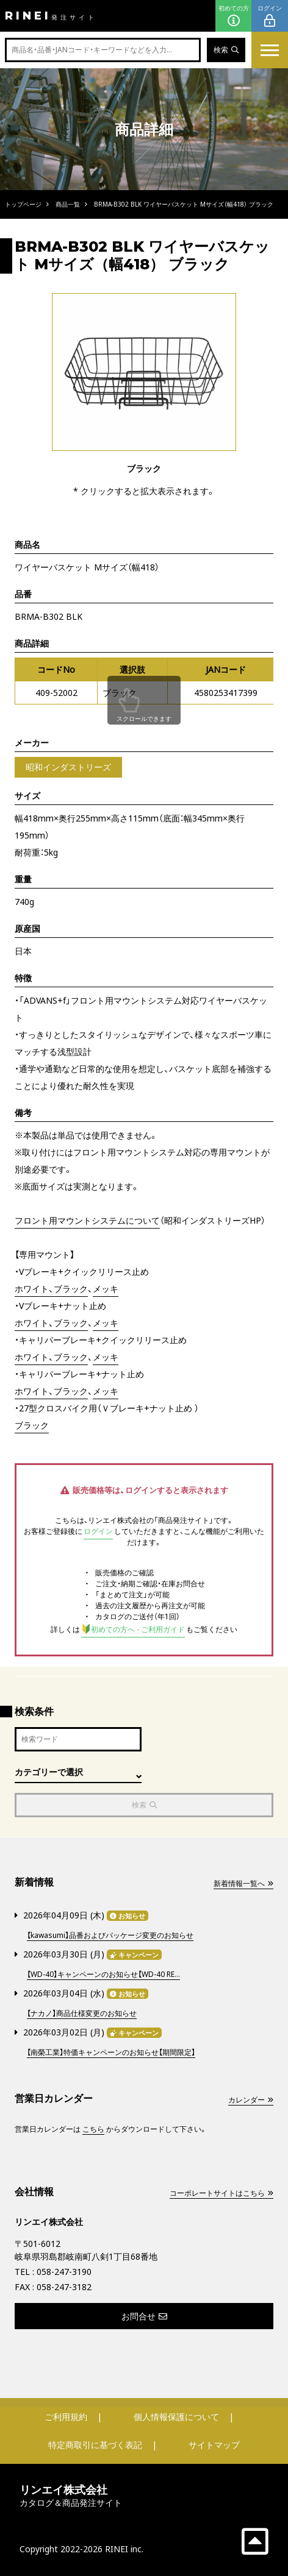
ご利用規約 (66, 2416)
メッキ (105, 1288)
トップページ (23, 204)
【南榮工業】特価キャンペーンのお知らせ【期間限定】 (111, 2052)
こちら (93, 2129)
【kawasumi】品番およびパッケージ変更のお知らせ (110, 1935)
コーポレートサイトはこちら (221, 2193)
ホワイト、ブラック (51, 1288)
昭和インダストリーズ (68, 767)
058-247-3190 (64, 2271)
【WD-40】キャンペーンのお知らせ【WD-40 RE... (103, 1974)
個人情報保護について (176, 2416)
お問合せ (144, 2316)
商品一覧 (68, 204)
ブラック (32, 1425)
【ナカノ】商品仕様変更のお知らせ (82, 2013)
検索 (226, 49)
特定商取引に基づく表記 (95, 2444)
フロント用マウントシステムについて (87, 1220)
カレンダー (250, 2100)
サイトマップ (214, 2444)
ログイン (269, 16)
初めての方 (233, 16)
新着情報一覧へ (243, 1883)
